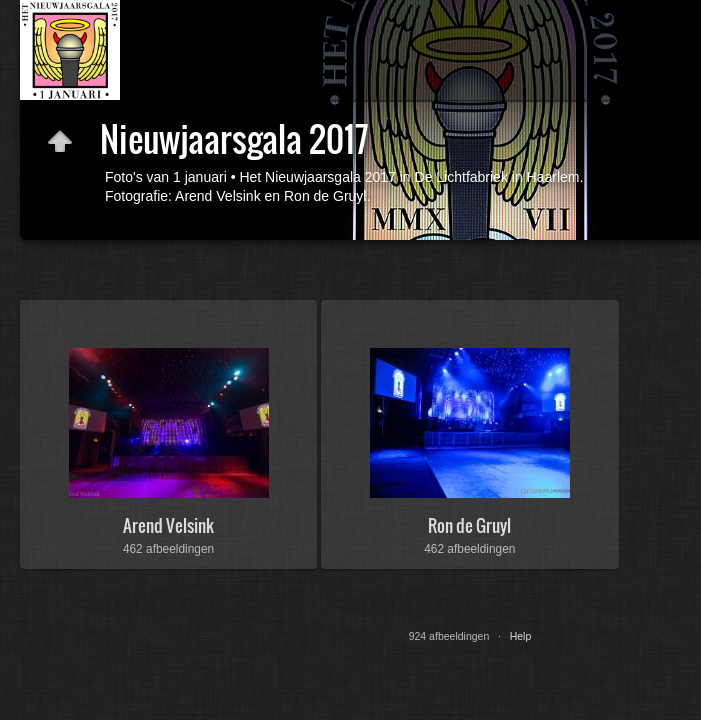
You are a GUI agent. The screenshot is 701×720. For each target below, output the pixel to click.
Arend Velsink (168, 525)
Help (521, 636)
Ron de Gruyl (469, 525)
